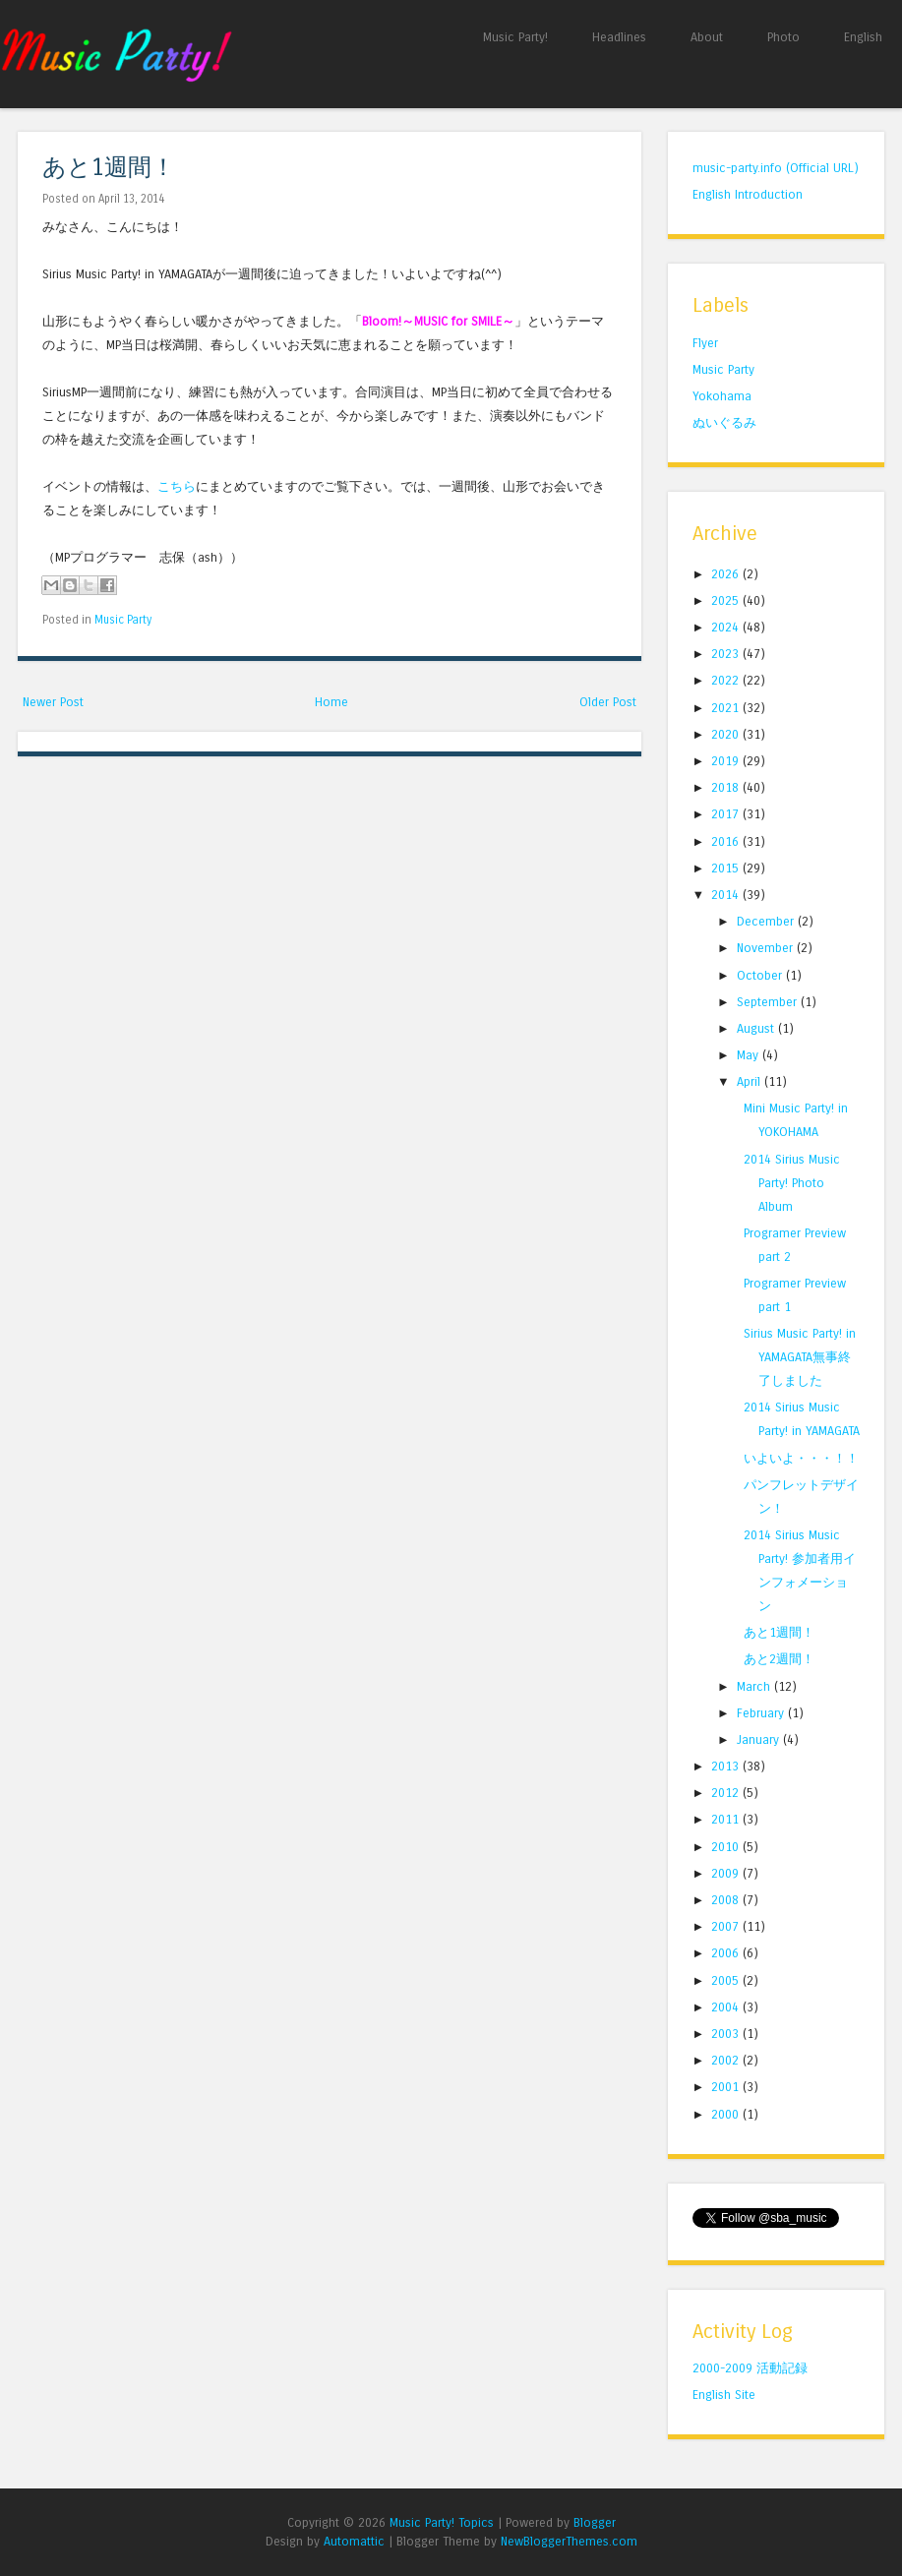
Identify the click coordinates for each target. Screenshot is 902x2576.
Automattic (354, 2541)
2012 (727, 1792)
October (761, 975)
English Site (723, 2394)
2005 (727, 1980)
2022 (727, 680)
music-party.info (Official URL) (775, 167)
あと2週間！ (779, 1658)
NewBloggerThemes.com (569, 2541)
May (749, 1055)
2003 (727, 2033)
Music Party (122, 620)
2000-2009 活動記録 (750, 2368)
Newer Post (53, 701)
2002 (727, 2060)
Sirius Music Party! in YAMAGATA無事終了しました (800, 1357)
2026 (727, 574)
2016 (727, 841)
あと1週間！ (108, 167)
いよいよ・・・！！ (801, 1458)
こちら (176, 486)
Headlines (619, 37)
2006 (727, 1953)
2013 (727, 1766)
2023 (727, 653)
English (863, 37)
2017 (727, 814)
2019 (727, 760)
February (762, 1713)
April (750, 1081)
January (760, 1739)
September (769, 1001)
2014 (727, 894)
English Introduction (747, 194)
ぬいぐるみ (724, 422)
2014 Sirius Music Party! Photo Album (792, 1183)
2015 (727, 868)
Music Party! (515, 37)
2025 (727, 600)
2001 (727, 2086)
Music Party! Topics (442, 2522)
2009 (727, 1873)
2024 (727, 627)
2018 (727, 787)
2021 (727, 707)
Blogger (594, 2522)
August (757, 1028)
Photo (783, 37)
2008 (727, 1899)
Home (331, 701)
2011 (727, 1819)
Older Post (607, 701)
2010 (727, 1846)
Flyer (705, 342)
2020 (727, 734)
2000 (727, 2114)
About (707, 37)
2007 (727, 1926)
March (755, 1686)
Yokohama (722, 396)
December (767, 921)
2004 (727, 2007)
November (767, 947)
